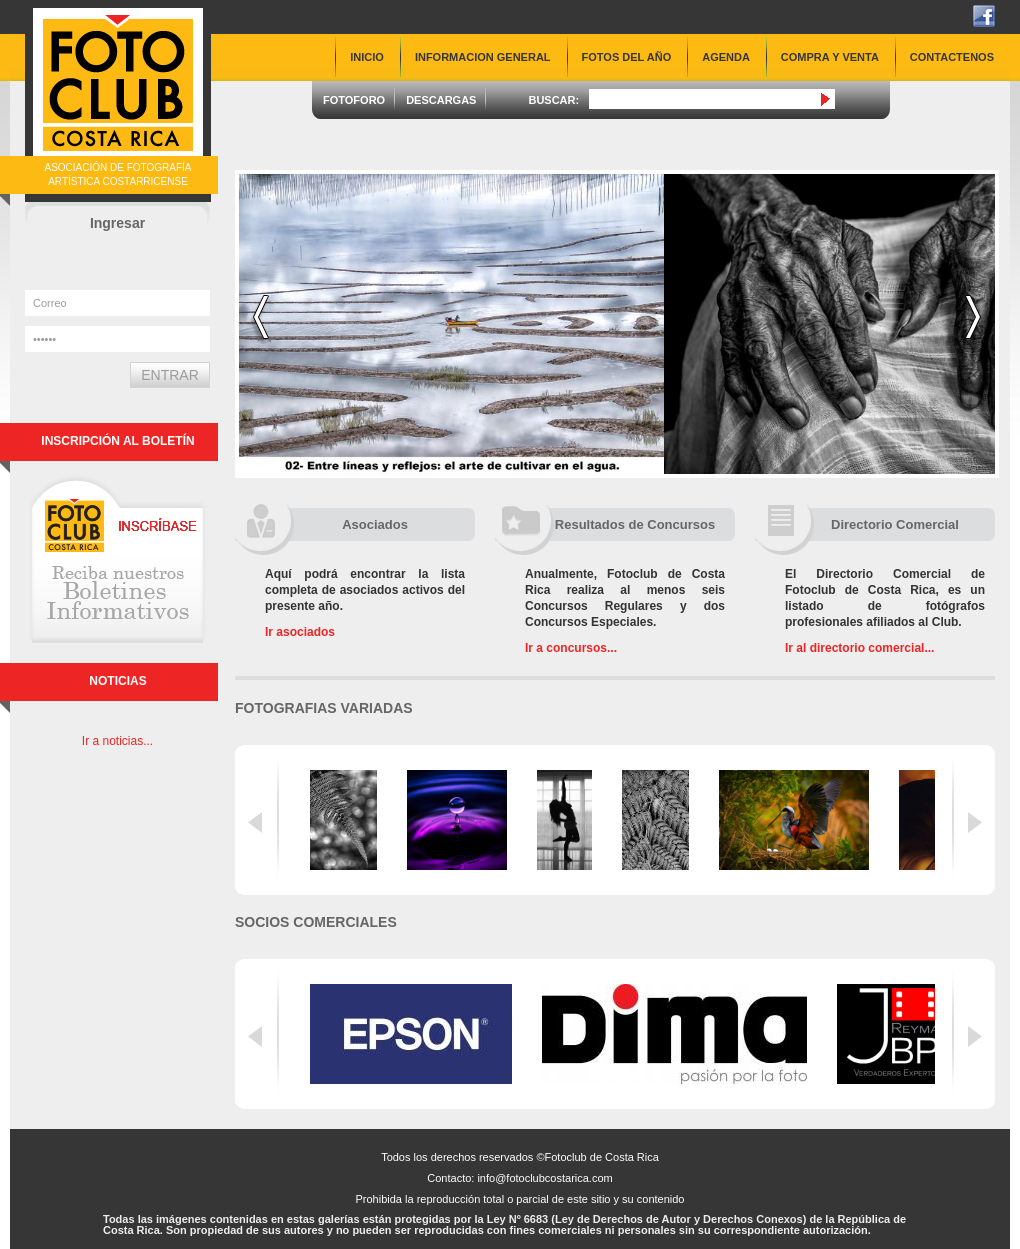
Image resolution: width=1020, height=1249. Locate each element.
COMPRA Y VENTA (830, 57)
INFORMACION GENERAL (483, 57)
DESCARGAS (441, 100)
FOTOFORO (354, 100)
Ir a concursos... (571, 648)
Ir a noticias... (117, 741)
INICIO (367, 57)
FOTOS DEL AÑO (627, 57)
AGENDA (726, 57)
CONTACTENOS (952, 57)
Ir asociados (300, 632)
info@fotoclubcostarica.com (544, 1178)
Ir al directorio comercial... (859, 648)
